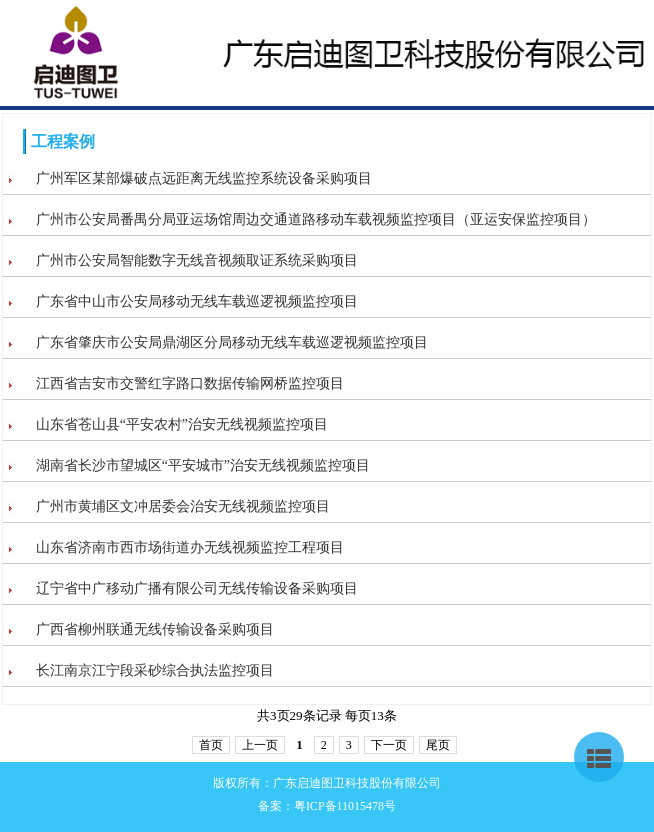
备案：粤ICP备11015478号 (327, 806)
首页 (211, 745)
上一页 (260, 745)
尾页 (438, 745)
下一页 (389, 745)
